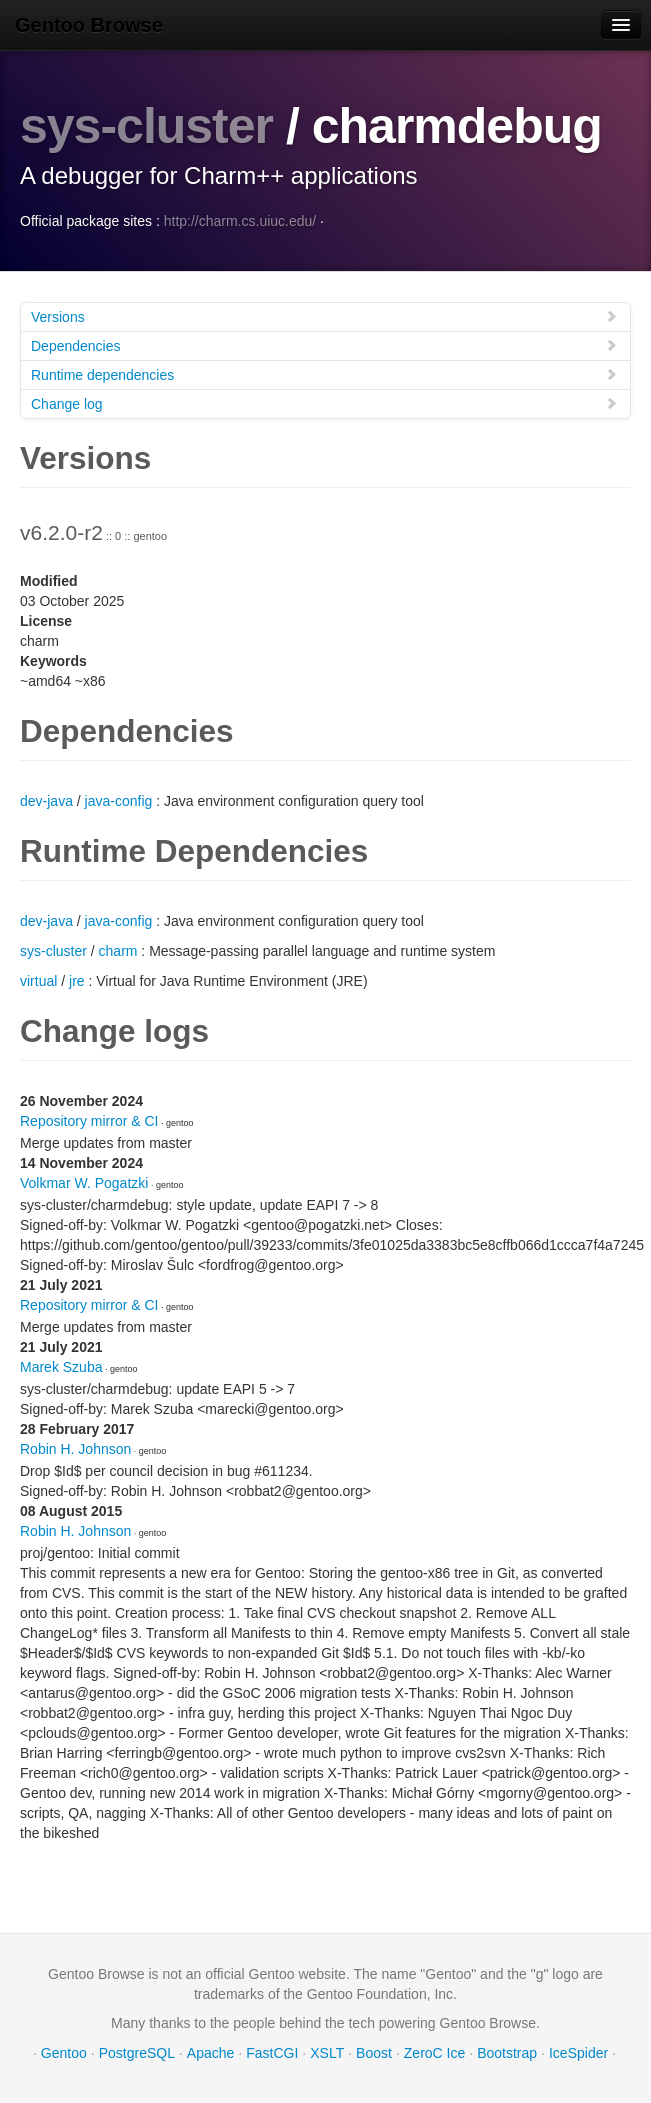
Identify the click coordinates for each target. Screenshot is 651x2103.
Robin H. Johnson (75, 1449)
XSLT (327, 2053)
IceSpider (578, 2053)
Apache (210, 2053)
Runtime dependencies (324, 374)
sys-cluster (146, 126)
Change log (324, 403)
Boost (374, 2053)
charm (118, 951)
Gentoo (64, 2053)
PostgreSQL (137, 2053)
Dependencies (324, 345)
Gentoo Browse (89, 25)
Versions (324, 316)
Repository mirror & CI (89, 1121)
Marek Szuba (61, 1367)
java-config (119, 801)
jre (77, 981)
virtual (38, 981)
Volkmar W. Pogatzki (84, 1183)
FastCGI (272, 2053)
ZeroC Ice (434, 2053)
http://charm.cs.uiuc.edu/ (240, 221)
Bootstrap (507, 2053)
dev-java (46, 801)
